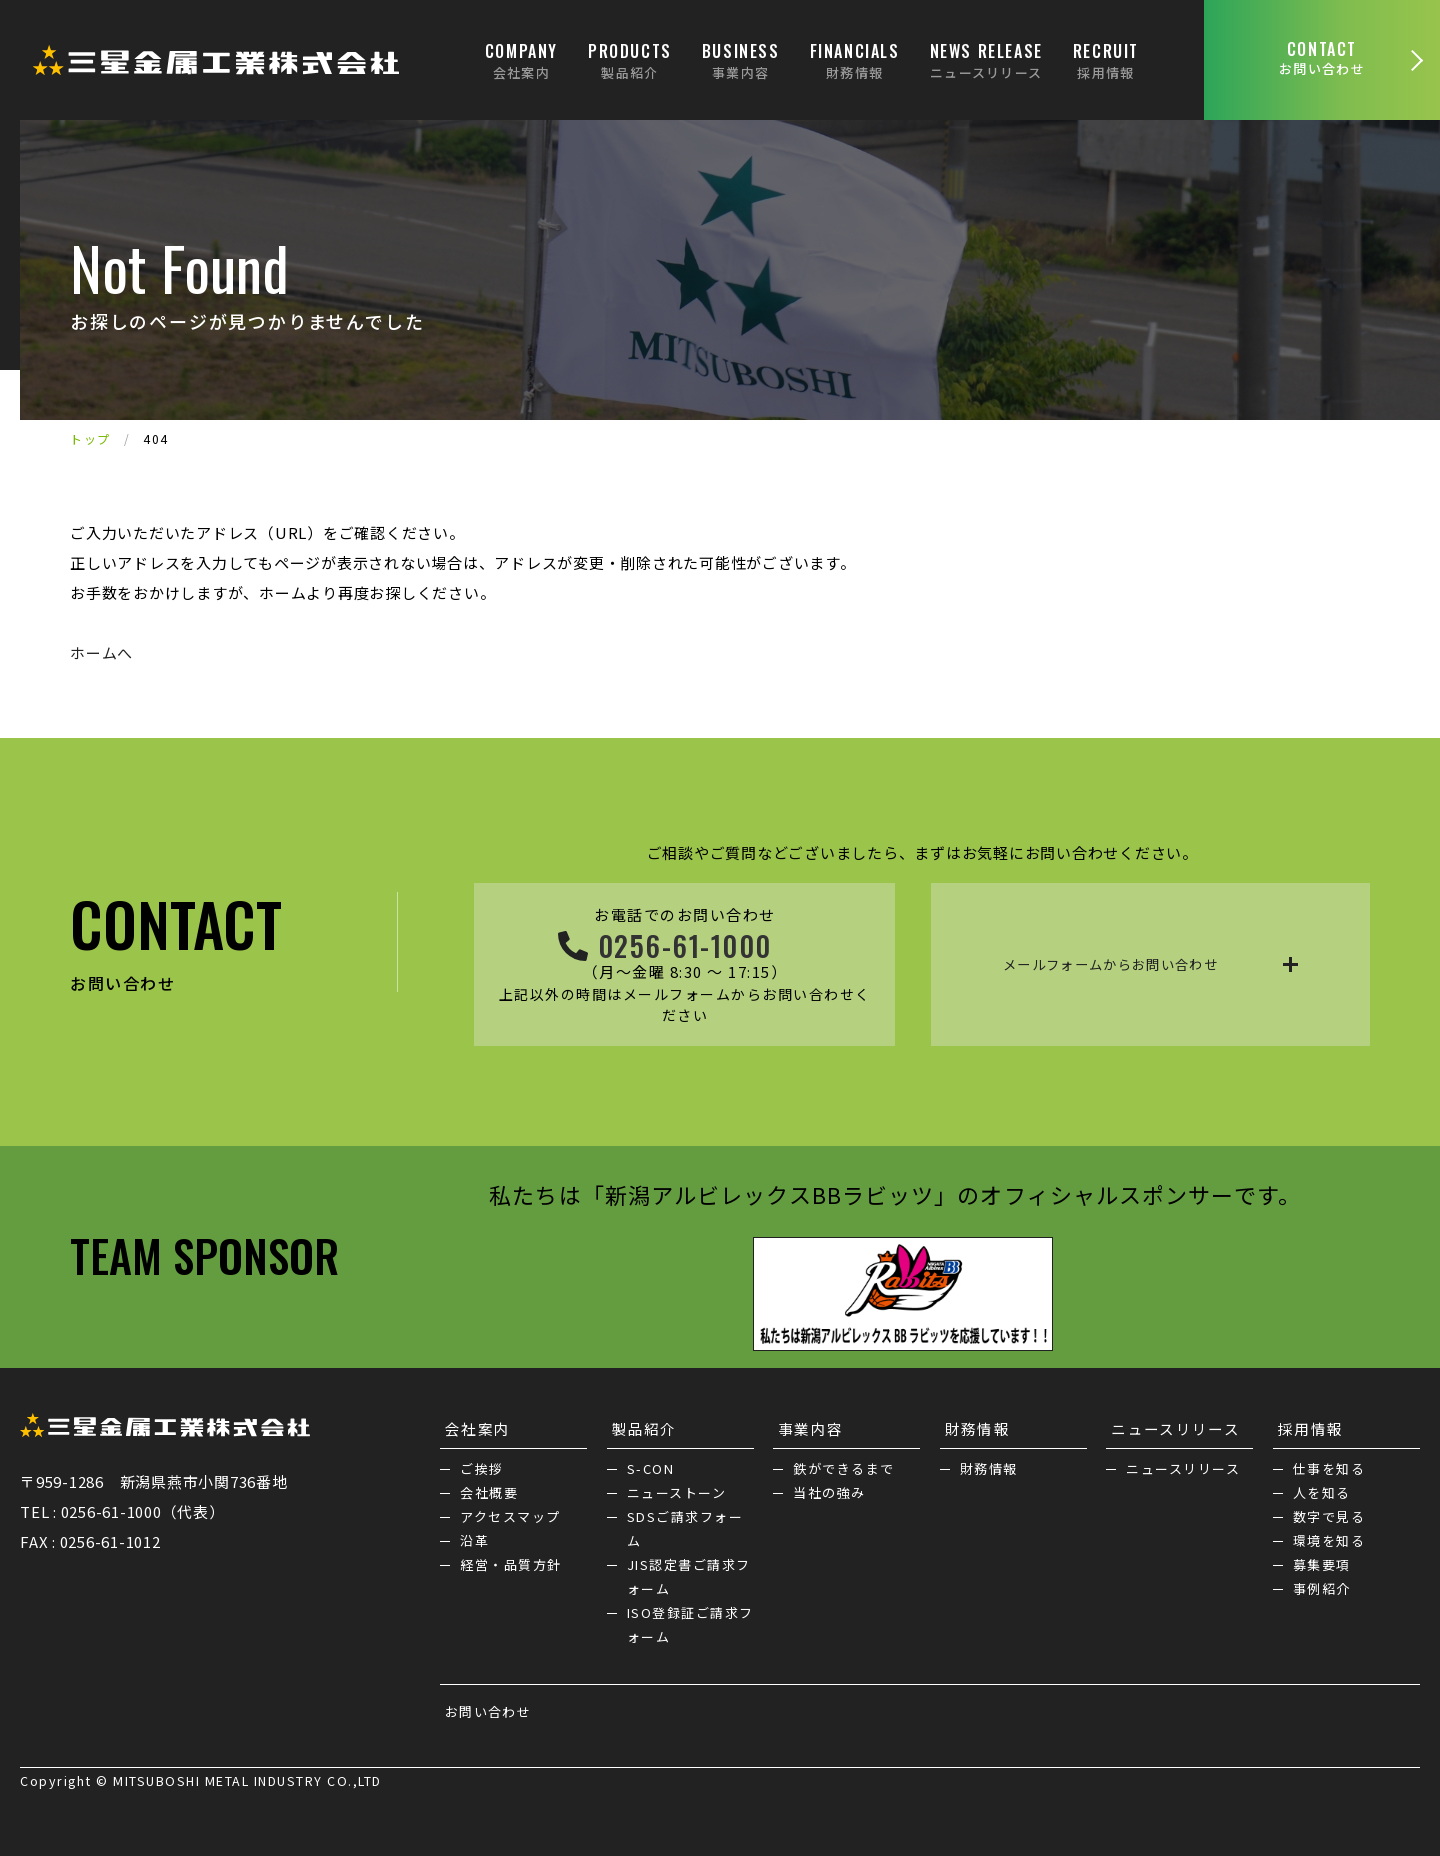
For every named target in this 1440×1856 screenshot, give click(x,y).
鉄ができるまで (844, 1464)
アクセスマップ (510, 1512)
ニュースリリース (1171, 1424)
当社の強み (829, 1488)
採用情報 (1306, 1424)
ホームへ (101, 652)
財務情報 (973, 1424)
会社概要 (489, 1488)
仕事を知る (1329, 1464)
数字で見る (1329, 1512)
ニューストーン (677, 1488)
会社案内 (473, 1424)
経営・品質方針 (511, 1560)
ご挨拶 (482, 1464)
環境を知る (1329, 1536)
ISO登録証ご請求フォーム (690, 1620)
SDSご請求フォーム (685, 1524)
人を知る (1322, 1488)
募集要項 (1322, 1560)
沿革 (474, 1536)
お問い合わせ (483, 1707)
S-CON (651, 1464)
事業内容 (806, 1424)
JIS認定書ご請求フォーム (689, 1572)
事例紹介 (1322, 1584)
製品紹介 (640, 1424)
